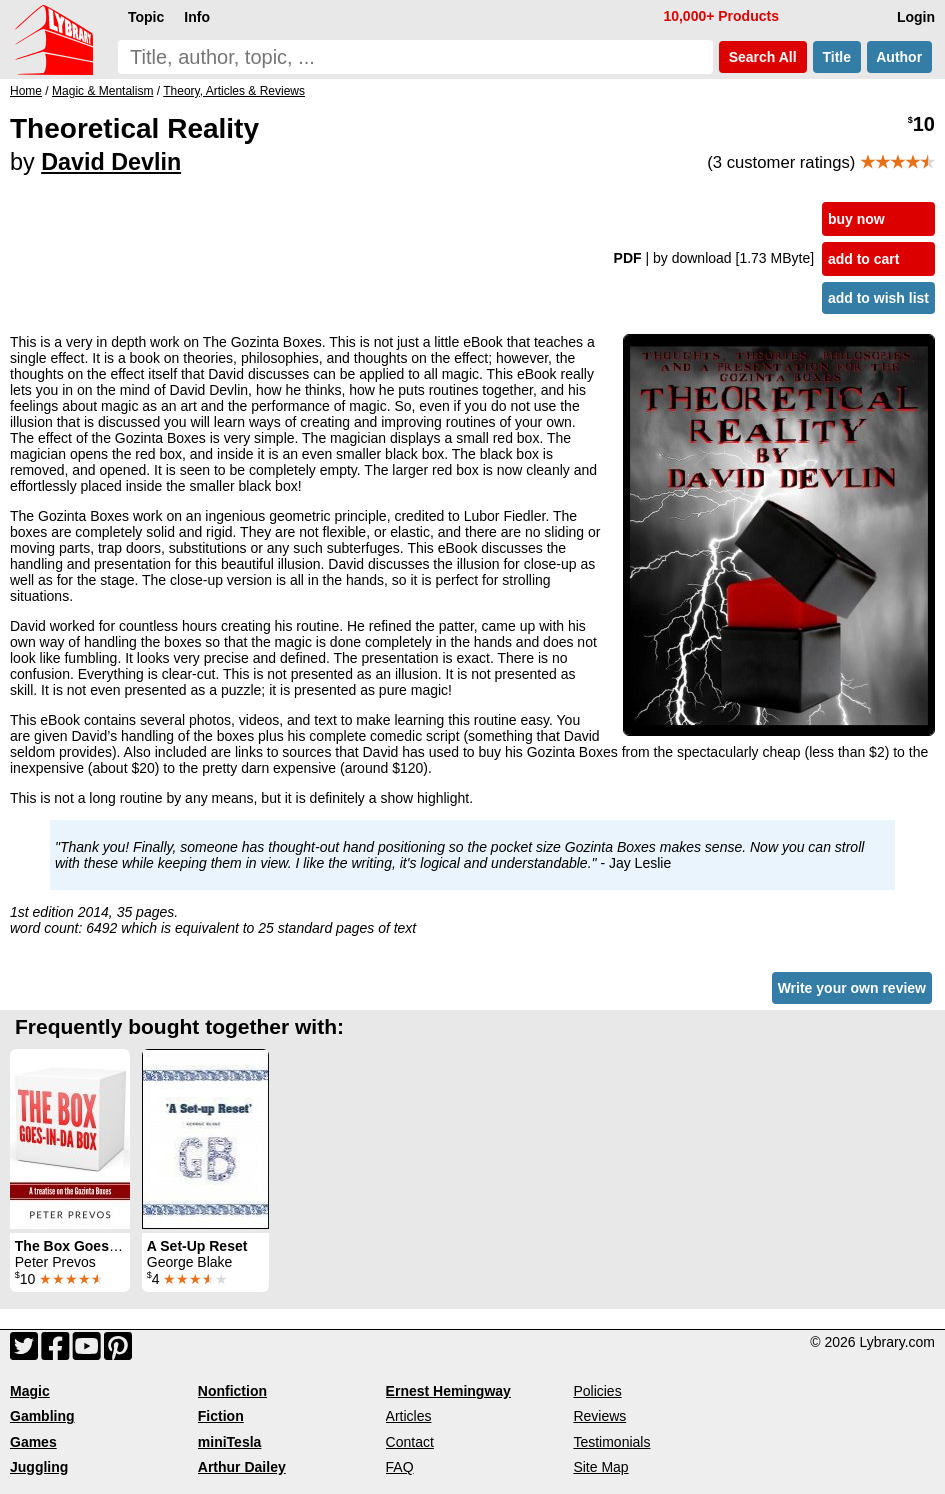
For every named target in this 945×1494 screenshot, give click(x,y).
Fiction (221, 1416)
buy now (856, 219)
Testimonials (611, 1442)
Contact (410, 1442)
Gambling (42, 1416)
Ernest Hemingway (448, 1391)
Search (763, 57)
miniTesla (230, 1442)
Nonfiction (232, 1391)
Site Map (600, 1467)
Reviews (599, 1416)
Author (899, 57)
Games (33, 1442)
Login (916, 17)
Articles (409, 1416)
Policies (597, 1391)
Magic (30, 1391)
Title (837, 57)
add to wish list (878, 298)
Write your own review (852, 988)
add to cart (864, 259)
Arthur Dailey (242, 1467)
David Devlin (111, 162)
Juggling (39, 1467)
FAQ (400, 1467)
